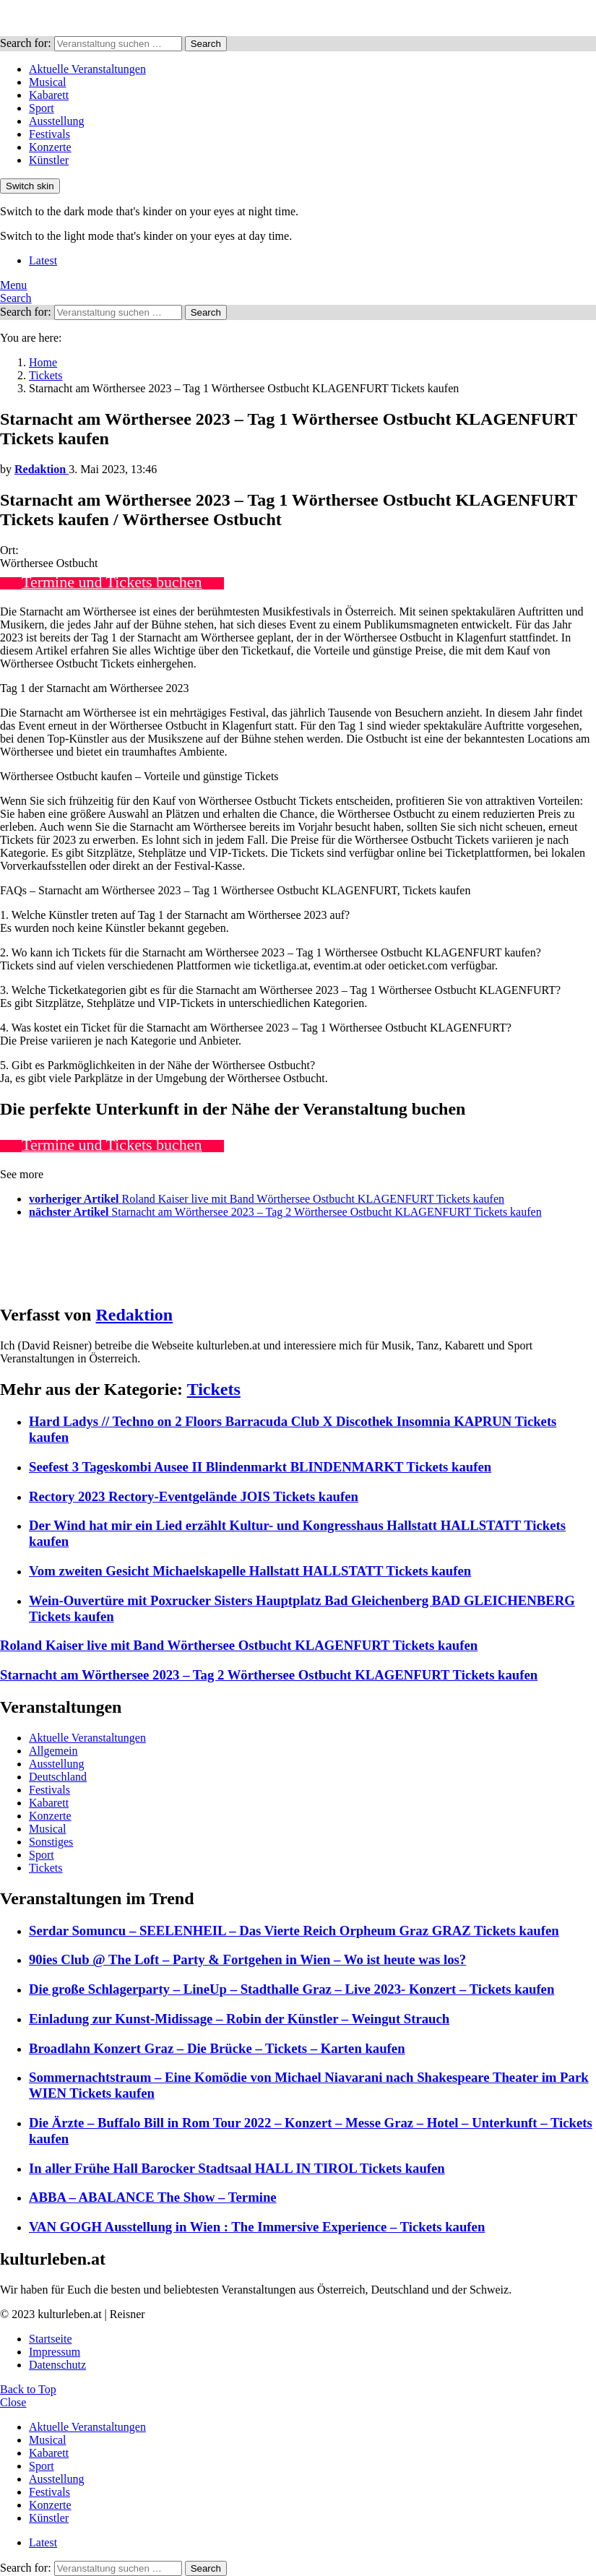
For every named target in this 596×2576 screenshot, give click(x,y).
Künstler (49, 160)
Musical (47, 82)
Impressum (54, 2352)
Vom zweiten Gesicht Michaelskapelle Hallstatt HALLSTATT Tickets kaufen (250, 1570)
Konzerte (50, 147)
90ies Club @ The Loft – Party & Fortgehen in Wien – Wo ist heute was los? (247, 1959)
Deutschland (58, 1777)
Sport (41, 108)
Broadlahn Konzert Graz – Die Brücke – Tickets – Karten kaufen (217, 2048)
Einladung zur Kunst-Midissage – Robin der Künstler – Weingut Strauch (239, 2018)
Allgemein (53, 1751)
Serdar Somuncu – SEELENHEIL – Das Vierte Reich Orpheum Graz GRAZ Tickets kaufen (294, 1930)
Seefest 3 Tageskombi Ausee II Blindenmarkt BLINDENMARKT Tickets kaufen (260, 1466)
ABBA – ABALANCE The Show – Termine (153, 2197)
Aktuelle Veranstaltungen (87, 69)
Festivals (49, 134)
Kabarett (49, 95)
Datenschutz (57, 2365)
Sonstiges (51, 1842)
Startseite (50, 2339)
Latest (43, 260)
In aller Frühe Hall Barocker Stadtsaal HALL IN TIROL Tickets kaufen (237, 2168)
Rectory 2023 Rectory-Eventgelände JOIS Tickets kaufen (193, 1496)
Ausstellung (56, 121)
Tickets (214, 1389)
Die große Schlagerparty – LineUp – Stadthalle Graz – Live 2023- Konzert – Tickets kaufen (291, 1989)
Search (206, 43)
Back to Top (28, 2389)
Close (13, 2402)
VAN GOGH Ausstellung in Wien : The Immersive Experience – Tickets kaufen (257, 2226)
